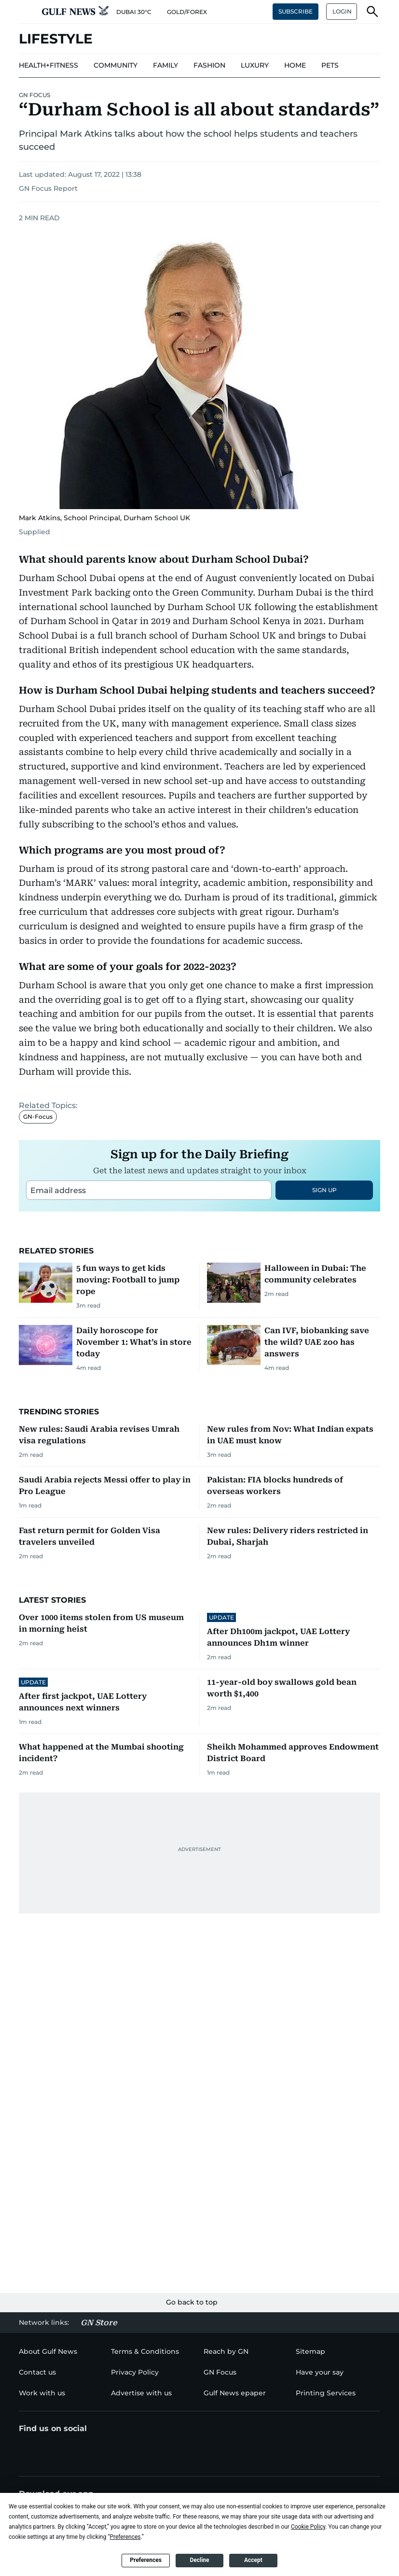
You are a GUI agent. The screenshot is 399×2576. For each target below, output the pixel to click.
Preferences (146, 2560)
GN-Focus (38, 1237)
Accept (253, 2560)
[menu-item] (48, 65)
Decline (199, 2560)
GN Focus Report (48, 188)
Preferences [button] (125, 2536)
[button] (26, 11)
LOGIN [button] (342, 11)
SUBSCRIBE (295, 11)
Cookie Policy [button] (308, 2526)
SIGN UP (324, 1310)
